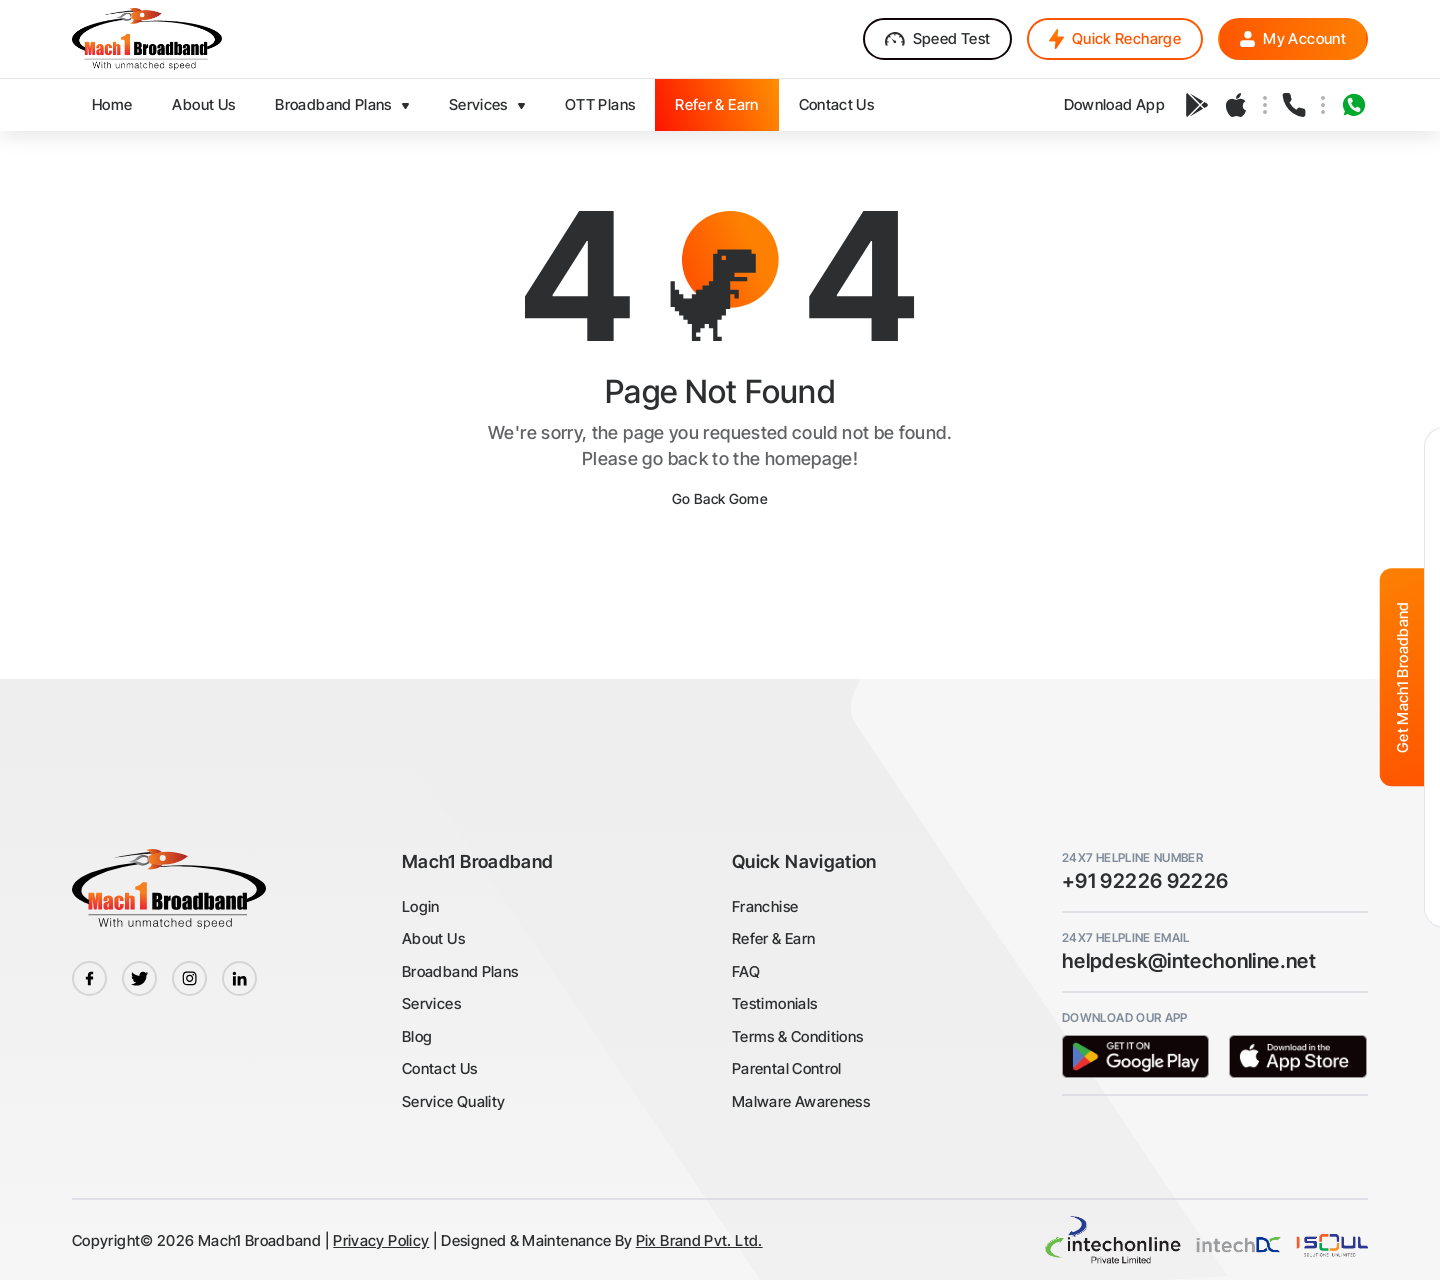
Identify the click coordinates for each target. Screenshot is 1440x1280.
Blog (417, 1036)
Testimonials (774, 1003)
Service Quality (453, 1101)
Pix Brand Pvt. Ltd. (699, 1240)
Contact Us (440, 1068)
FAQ (746, 971)
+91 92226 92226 (1145, 881)
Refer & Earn (773, 938)
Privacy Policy (381, 1240)
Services (431, 1003)
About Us (433, 938)
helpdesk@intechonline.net (1189, 961)
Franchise (765, 906)
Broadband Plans (460, 971)
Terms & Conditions (797, 1036)
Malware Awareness (801, 1101)
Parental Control (787, 1068)
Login (421, 906)
